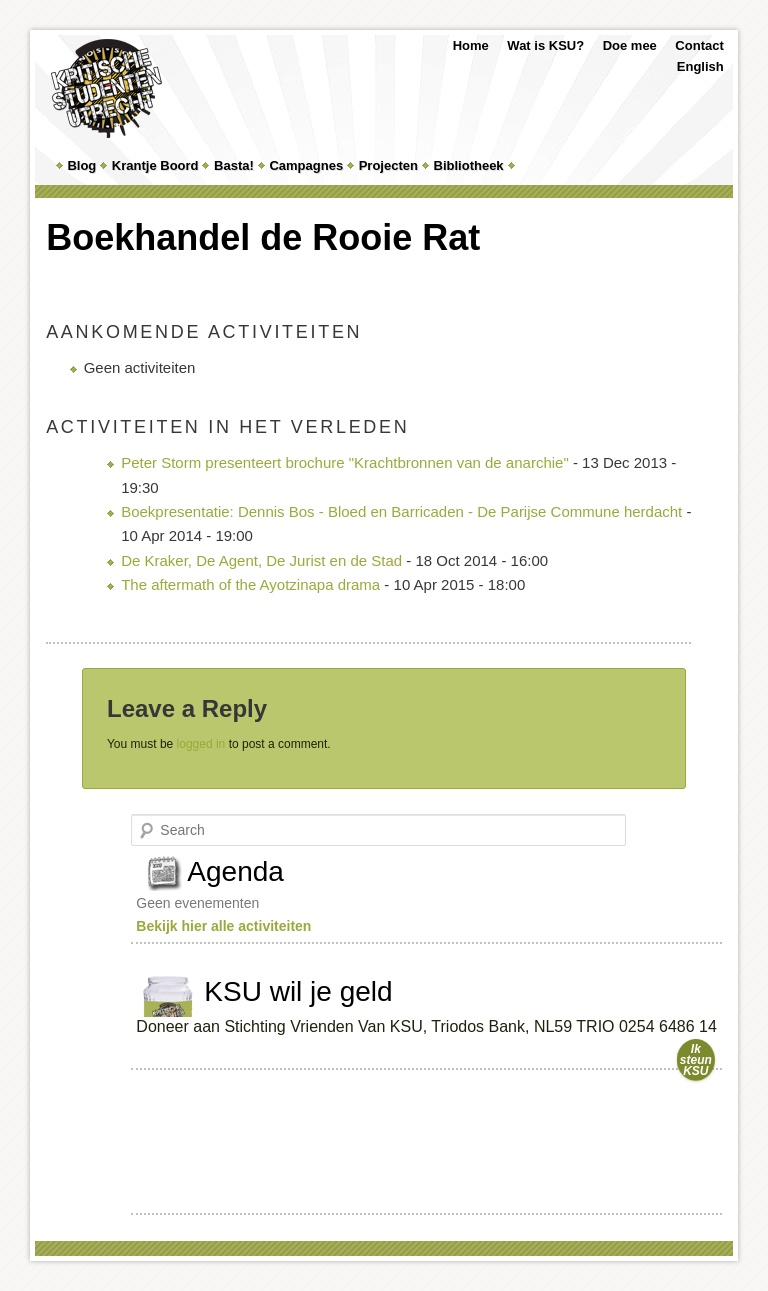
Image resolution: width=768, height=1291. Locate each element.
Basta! (234, 165)
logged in (201, 744)
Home (471, 45)
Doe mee (630, 45)
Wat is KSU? (545, 45)
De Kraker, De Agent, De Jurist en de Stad (261, 560)
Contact (699, 45)
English (700, 66)
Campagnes (306, 165)
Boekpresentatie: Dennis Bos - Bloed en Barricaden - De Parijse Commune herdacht (401, 511)
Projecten (388, 165)
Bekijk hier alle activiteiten (223, 926)
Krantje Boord (155, 165)
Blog (81, 165)
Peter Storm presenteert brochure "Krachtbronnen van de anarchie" (345, 462)
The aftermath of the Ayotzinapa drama (250, 584)
